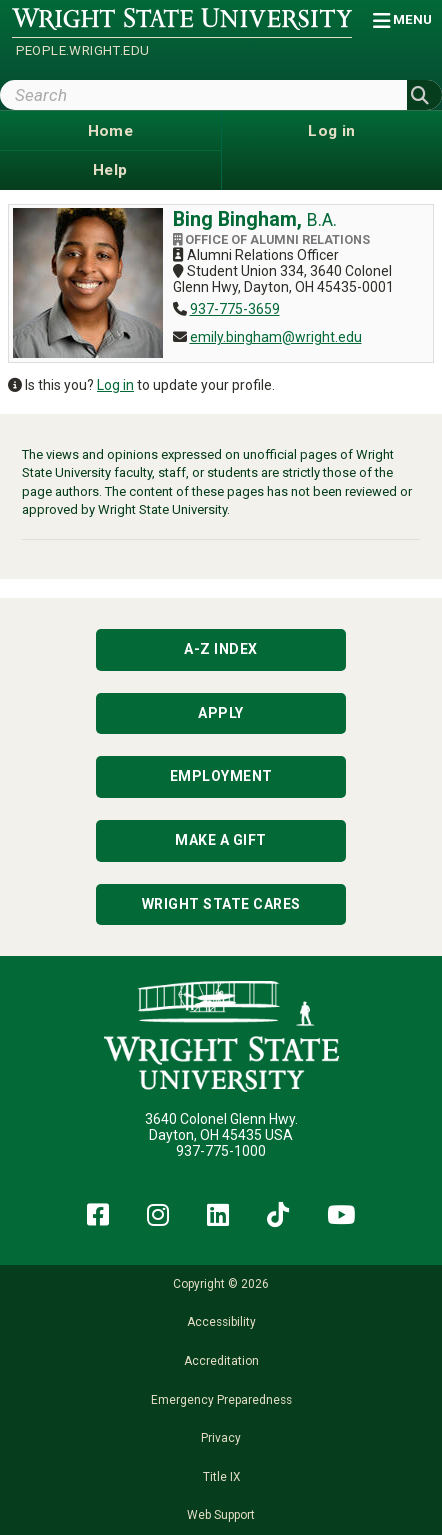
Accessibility (221, 1322)
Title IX (221, 1477)
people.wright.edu (83, 50)
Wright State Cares (221, 904)
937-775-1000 (221, 1151)
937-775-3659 (235, 309)
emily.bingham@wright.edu (276, 337)
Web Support (221, 1515)
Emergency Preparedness (221, 1400)
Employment (221, 776)
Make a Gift (221, 840)
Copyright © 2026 (221, 1284)
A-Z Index (221, 649)
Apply (221, 713)
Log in (115, 385)
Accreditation (221, 1361)
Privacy (221, 1438)
